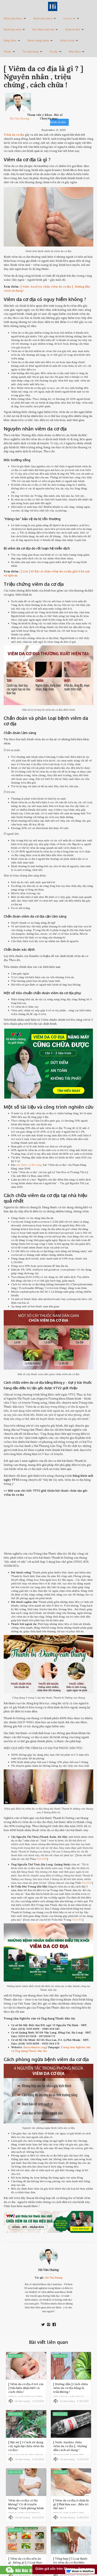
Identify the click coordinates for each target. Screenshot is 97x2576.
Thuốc (7, 51)
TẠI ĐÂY (42, 1859)
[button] (15, 18)
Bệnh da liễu (72, 29)
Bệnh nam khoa (42, 18)
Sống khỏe (10, 40)
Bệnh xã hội (67, 40)
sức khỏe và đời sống (29, 1164)
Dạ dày (54, 51)
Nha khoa (75, 51)
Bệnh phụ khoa (13, 18)
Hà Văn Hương (48, 2270)
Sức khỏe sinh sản (43, 29)
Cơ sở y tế (69, 18)
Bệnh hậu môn (12, 29)
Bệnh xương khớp (38, 40)
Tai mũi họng (31, 51)
